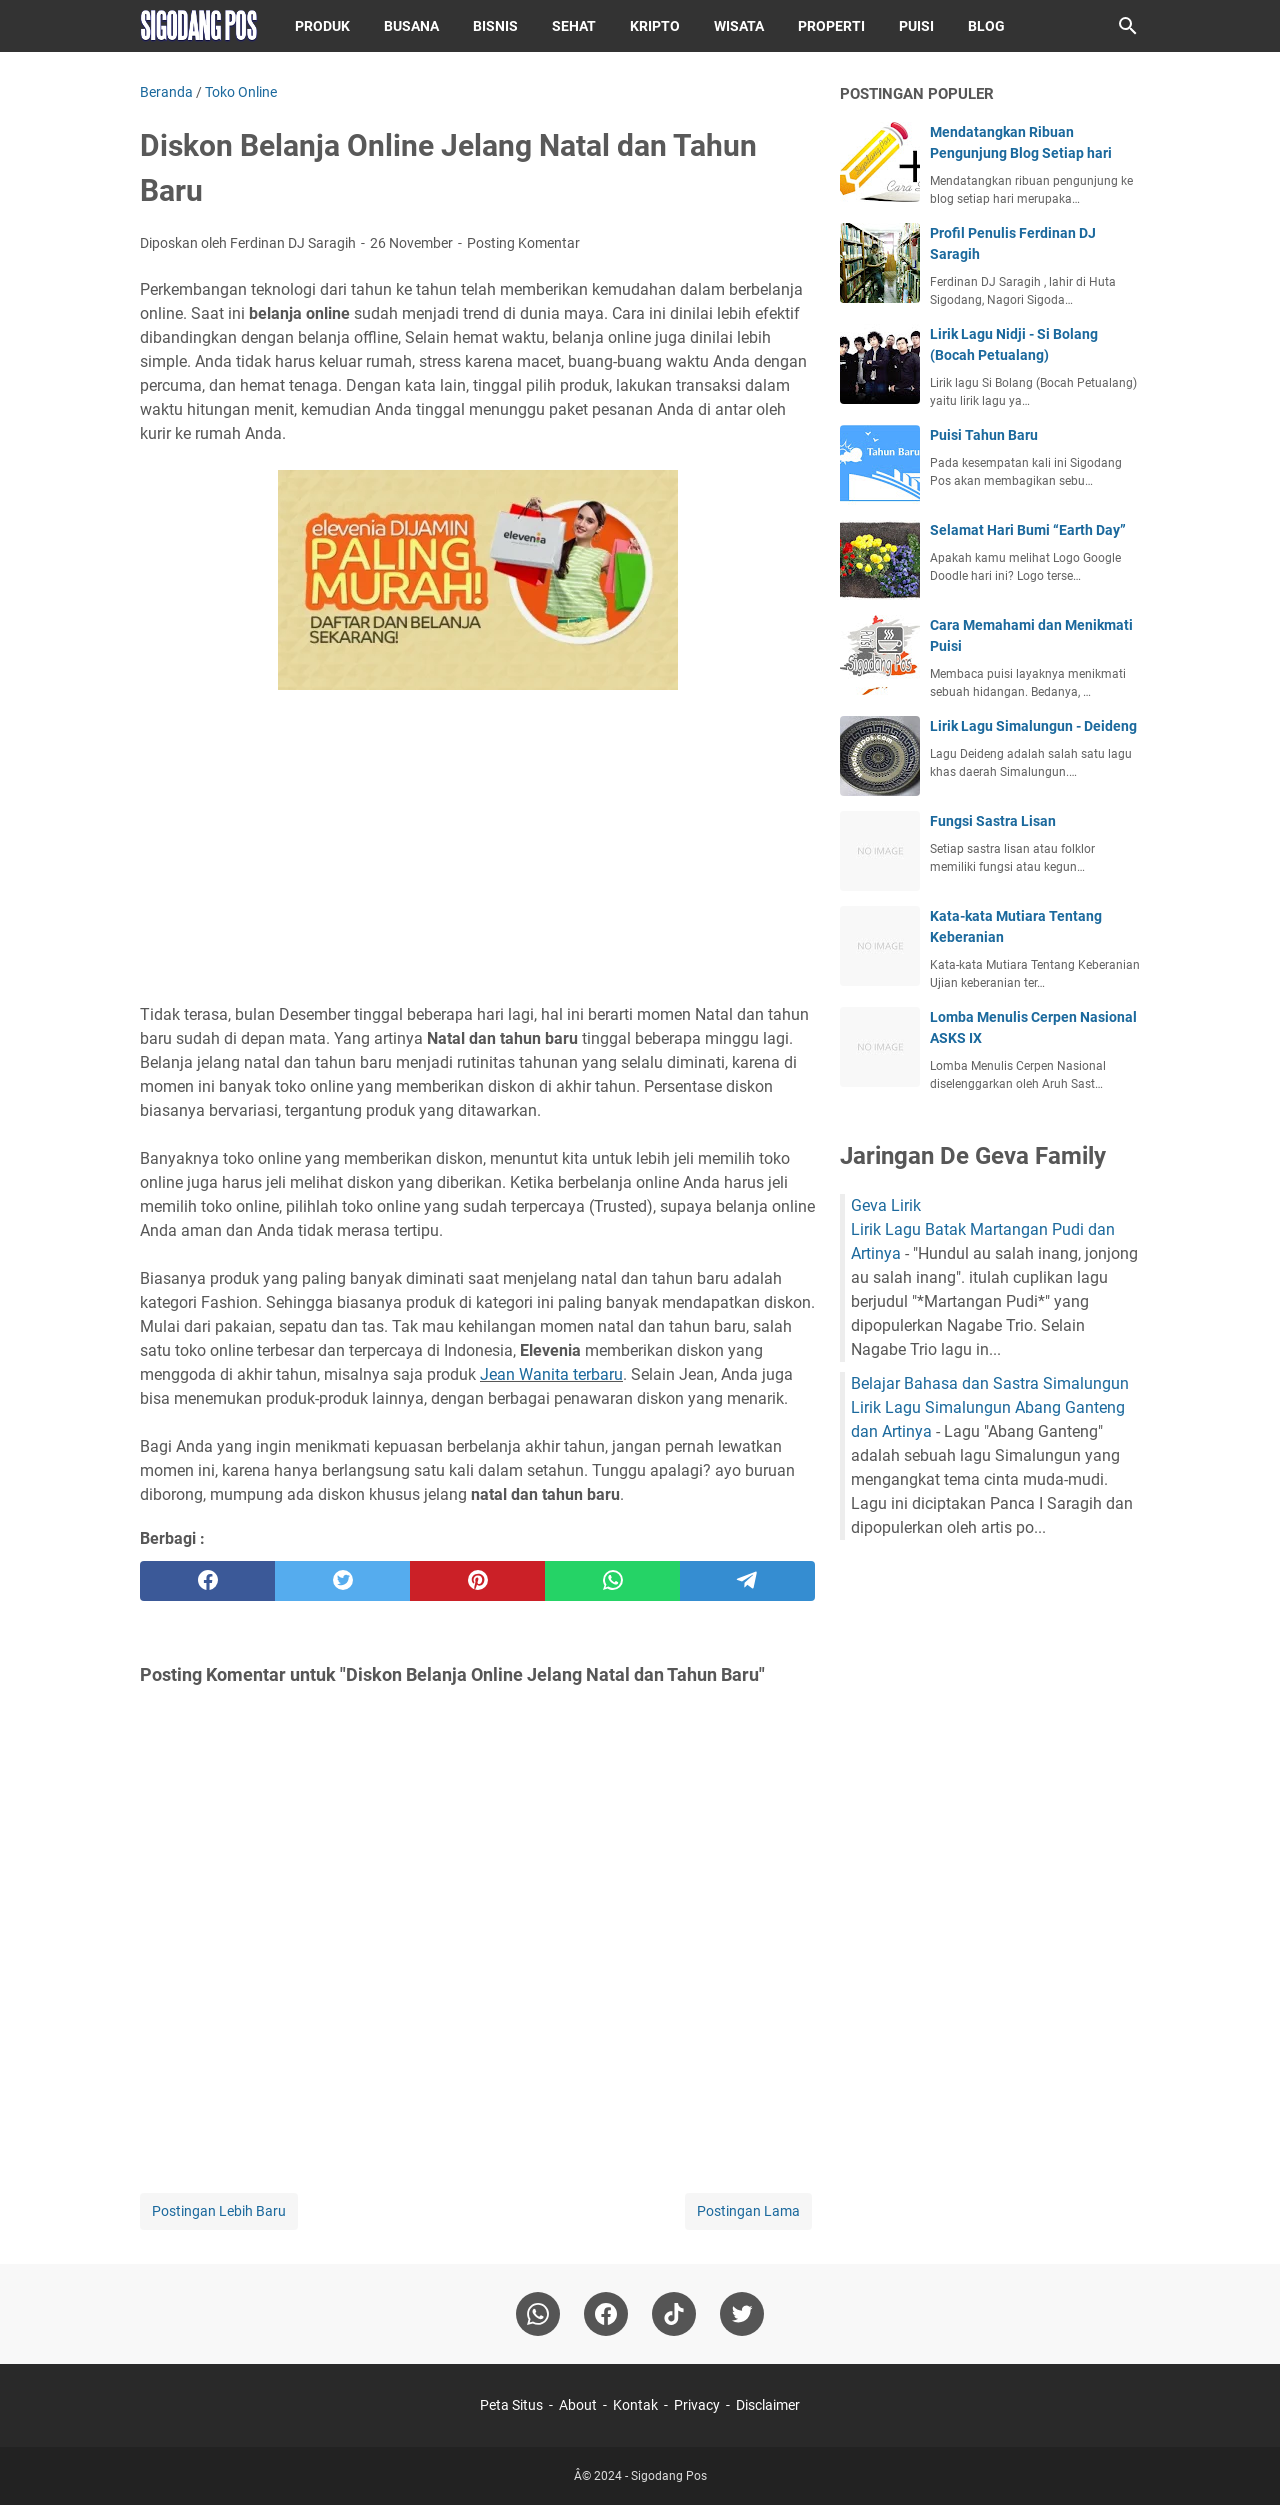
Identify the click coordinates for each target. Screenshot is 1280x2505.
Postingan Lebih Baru (219, 2211)
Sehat (574, 26)
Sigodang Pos (669, 2476)
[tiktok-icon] (674, 2314)
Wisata (739, 26)
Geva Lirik (886, 1205)
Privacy (697, 2405)
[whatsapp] (612, 1581)
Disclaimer (768, 2405)
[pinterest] (477, 1581)
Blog (986, 26)
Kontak (635, 2405)
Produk (322, 26)
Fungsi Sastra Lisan (993, 821)
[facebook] (207, 1581)
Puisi (916, 26)
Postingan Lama (748, 2211)
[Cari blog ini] (1128, 26)
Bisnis (495, 26)
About (578, 2405)
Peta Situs (511, 2405)
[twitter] (342, 1581)
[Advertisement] (477, 850)
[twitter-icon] (742, 2314)
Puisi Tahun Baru (984, 435)
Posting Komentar (523, 243)
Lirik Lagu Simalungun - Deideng (1033, 726)
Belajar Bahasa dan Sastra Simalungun (990, 1383)
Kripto (655, 26)
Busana (411, 26)
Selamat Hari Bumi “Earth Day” (1028, 530)
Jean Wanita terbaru (551, 1374)
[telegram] (747, 1581)
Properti (831, 26)
